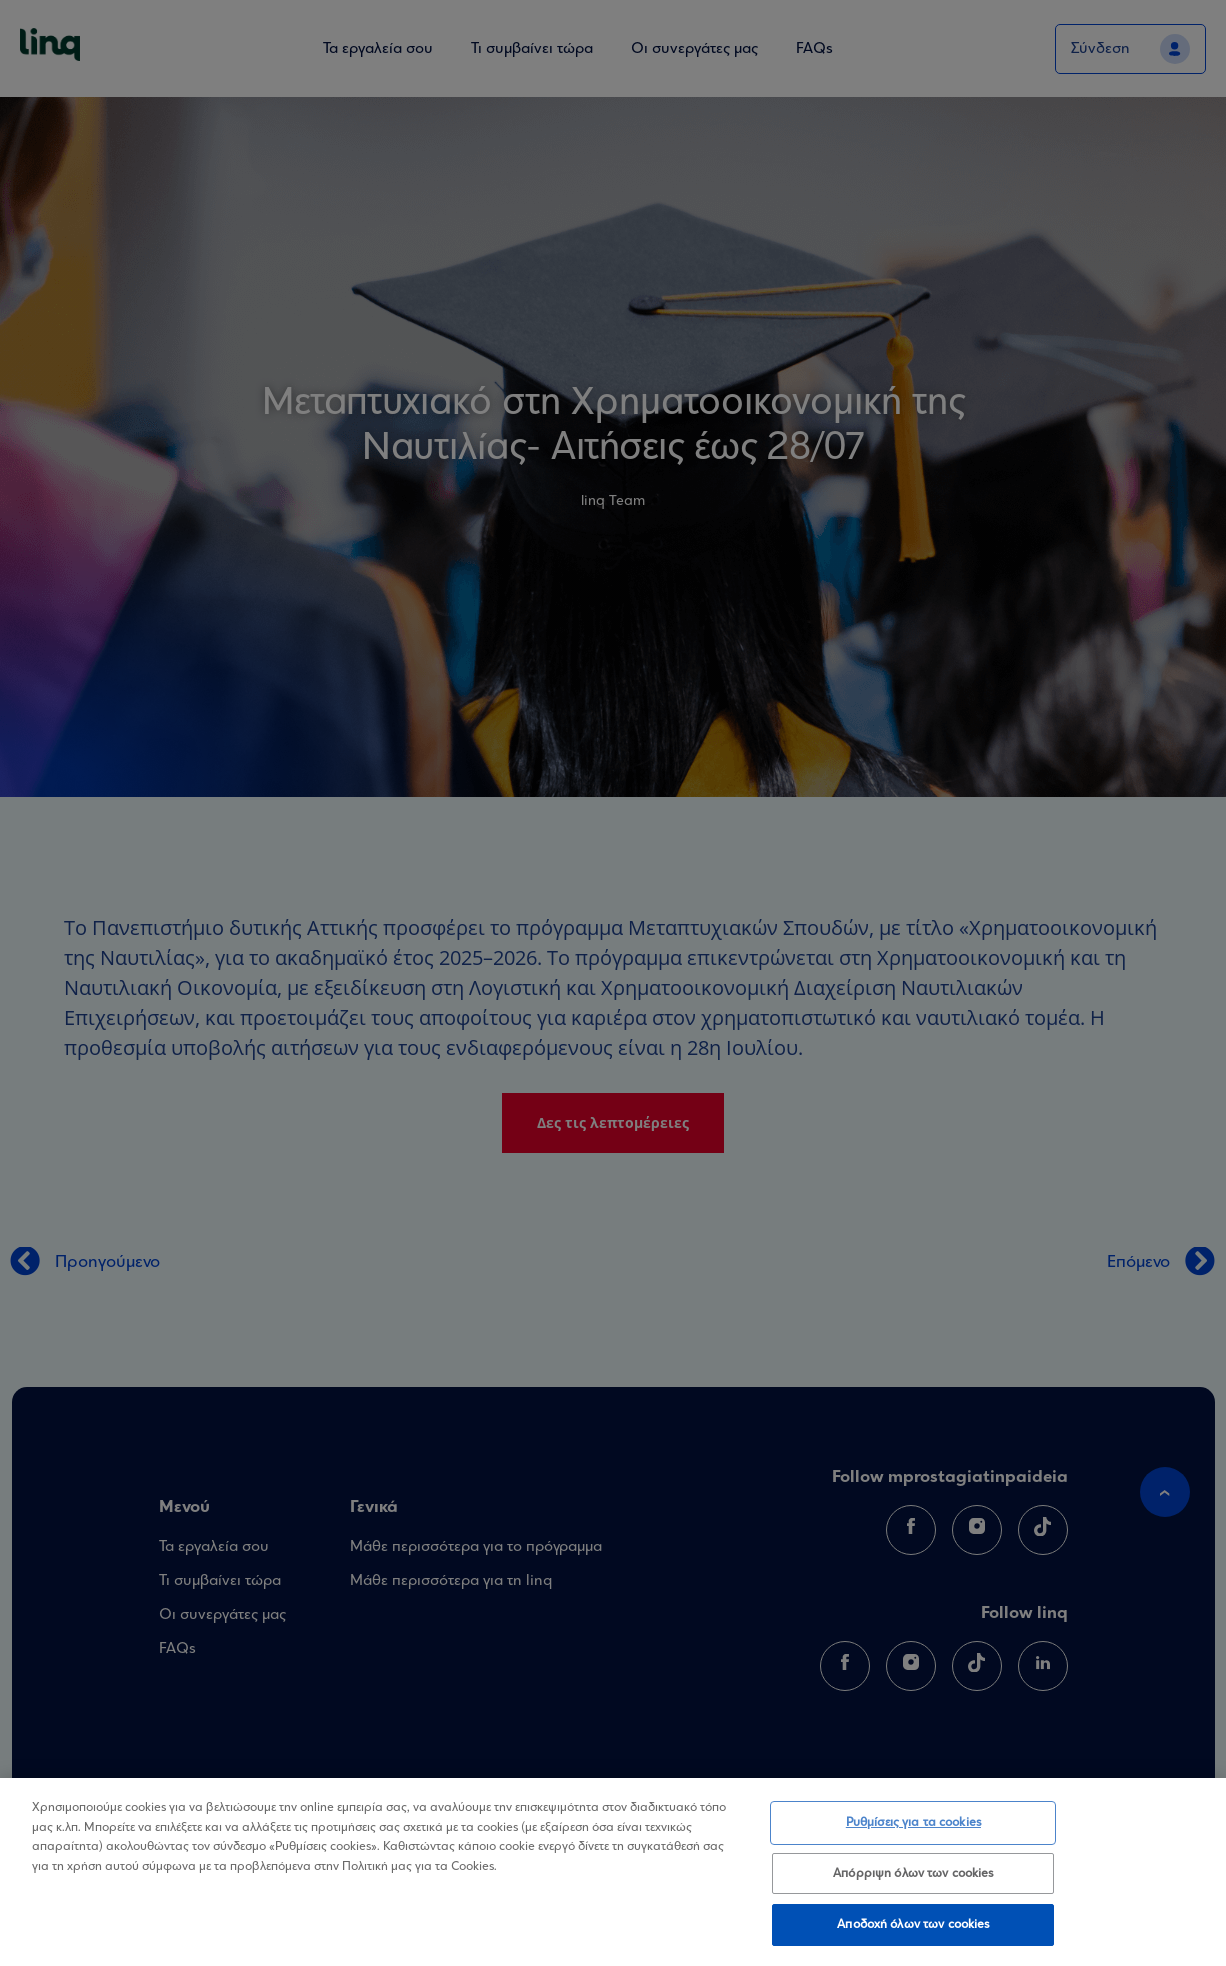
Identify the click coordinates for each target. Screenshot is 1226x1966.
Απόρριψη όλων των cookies (913, 1876)
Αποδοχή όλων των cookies (913, 1928)
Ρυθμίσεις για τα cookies (913, 1826)
